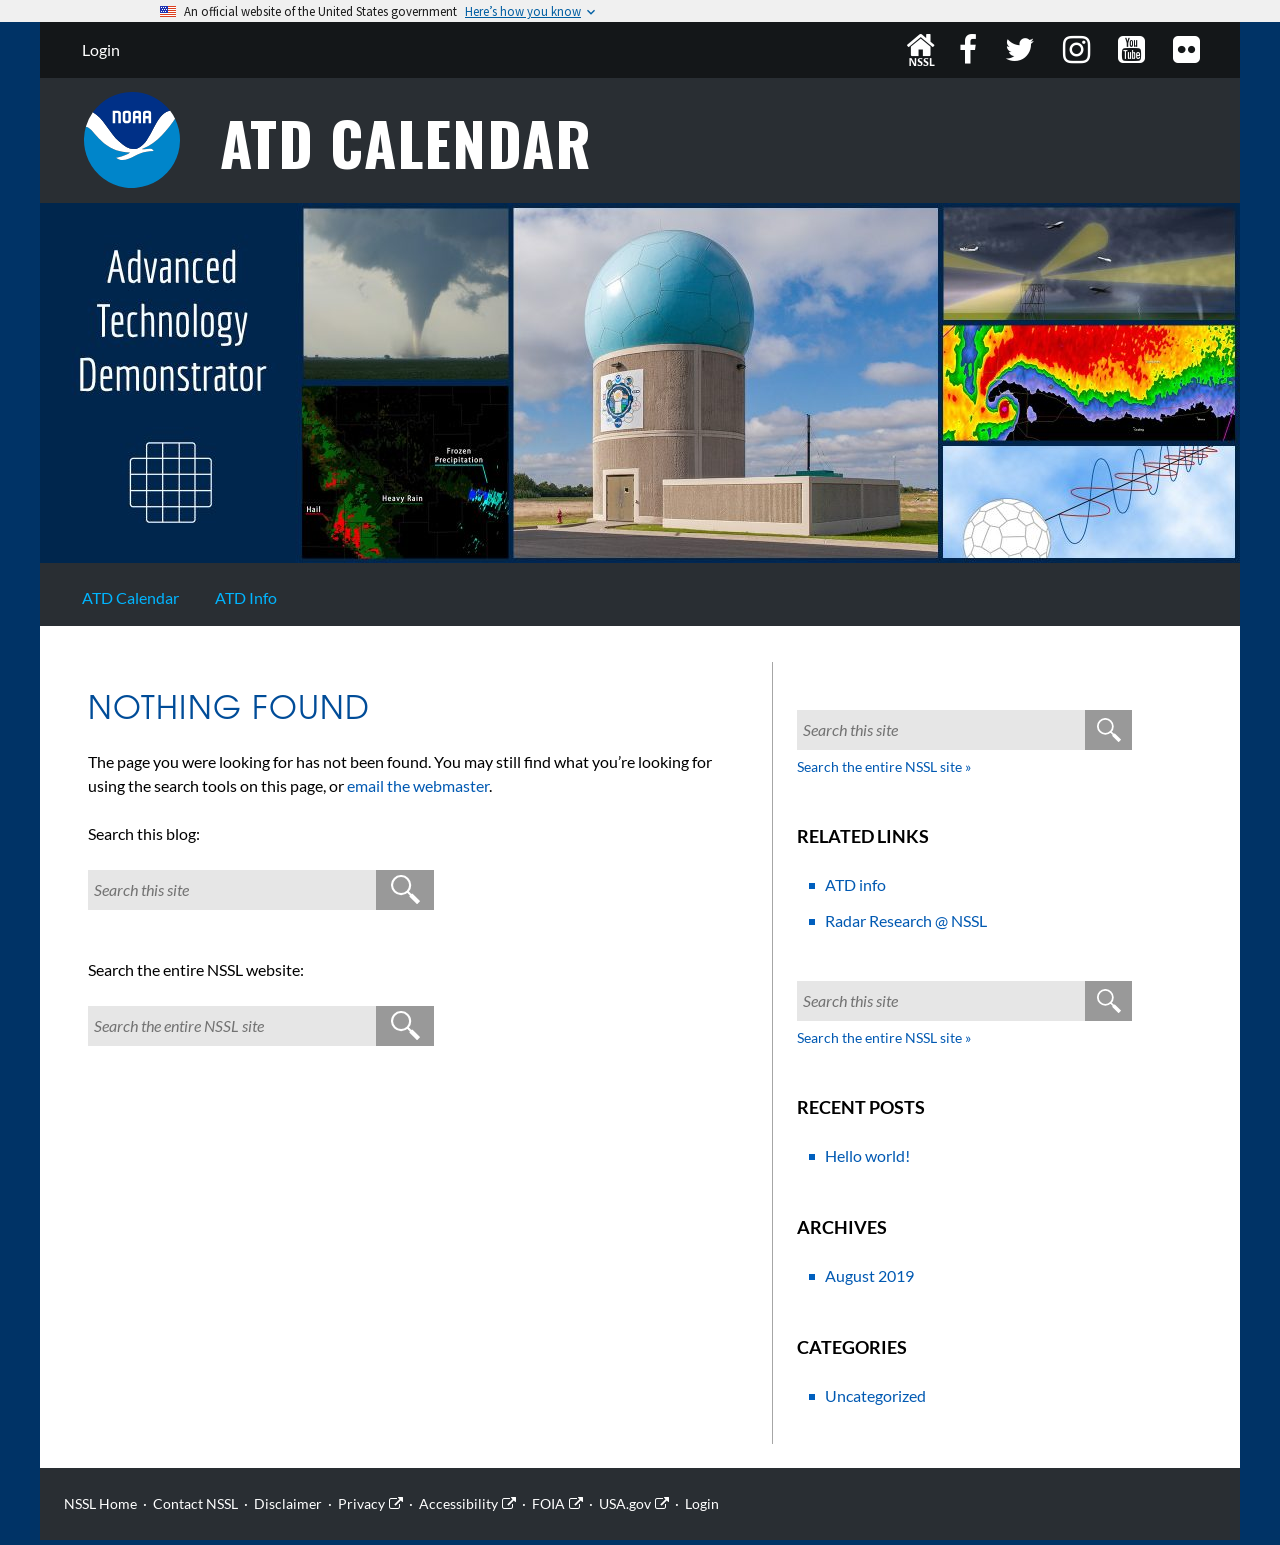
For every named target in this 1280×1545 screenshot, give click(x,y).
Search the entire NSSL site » (884, 771)
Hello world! (867, 1160)
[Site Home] (640, 561)
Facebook (970, 50)
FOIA (548, 1508)
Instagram (1078, 50)
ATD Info (246, 602)
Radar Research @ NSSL (906, 925)
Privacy (361, 1508)
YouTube (1133, 50)
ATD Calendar (420, 146)
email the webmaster (418, 790)
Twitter (1022, 50)
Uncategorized (875, 1400)
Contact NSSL (195, 1508)
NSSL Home (921, 50)
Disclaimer (288, 1508)
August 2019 (869, 1280)
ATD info (855, 889)
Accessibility (458, 1508)
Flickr (1188, 50)
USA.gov (625, 1508)
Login (101, 49)
